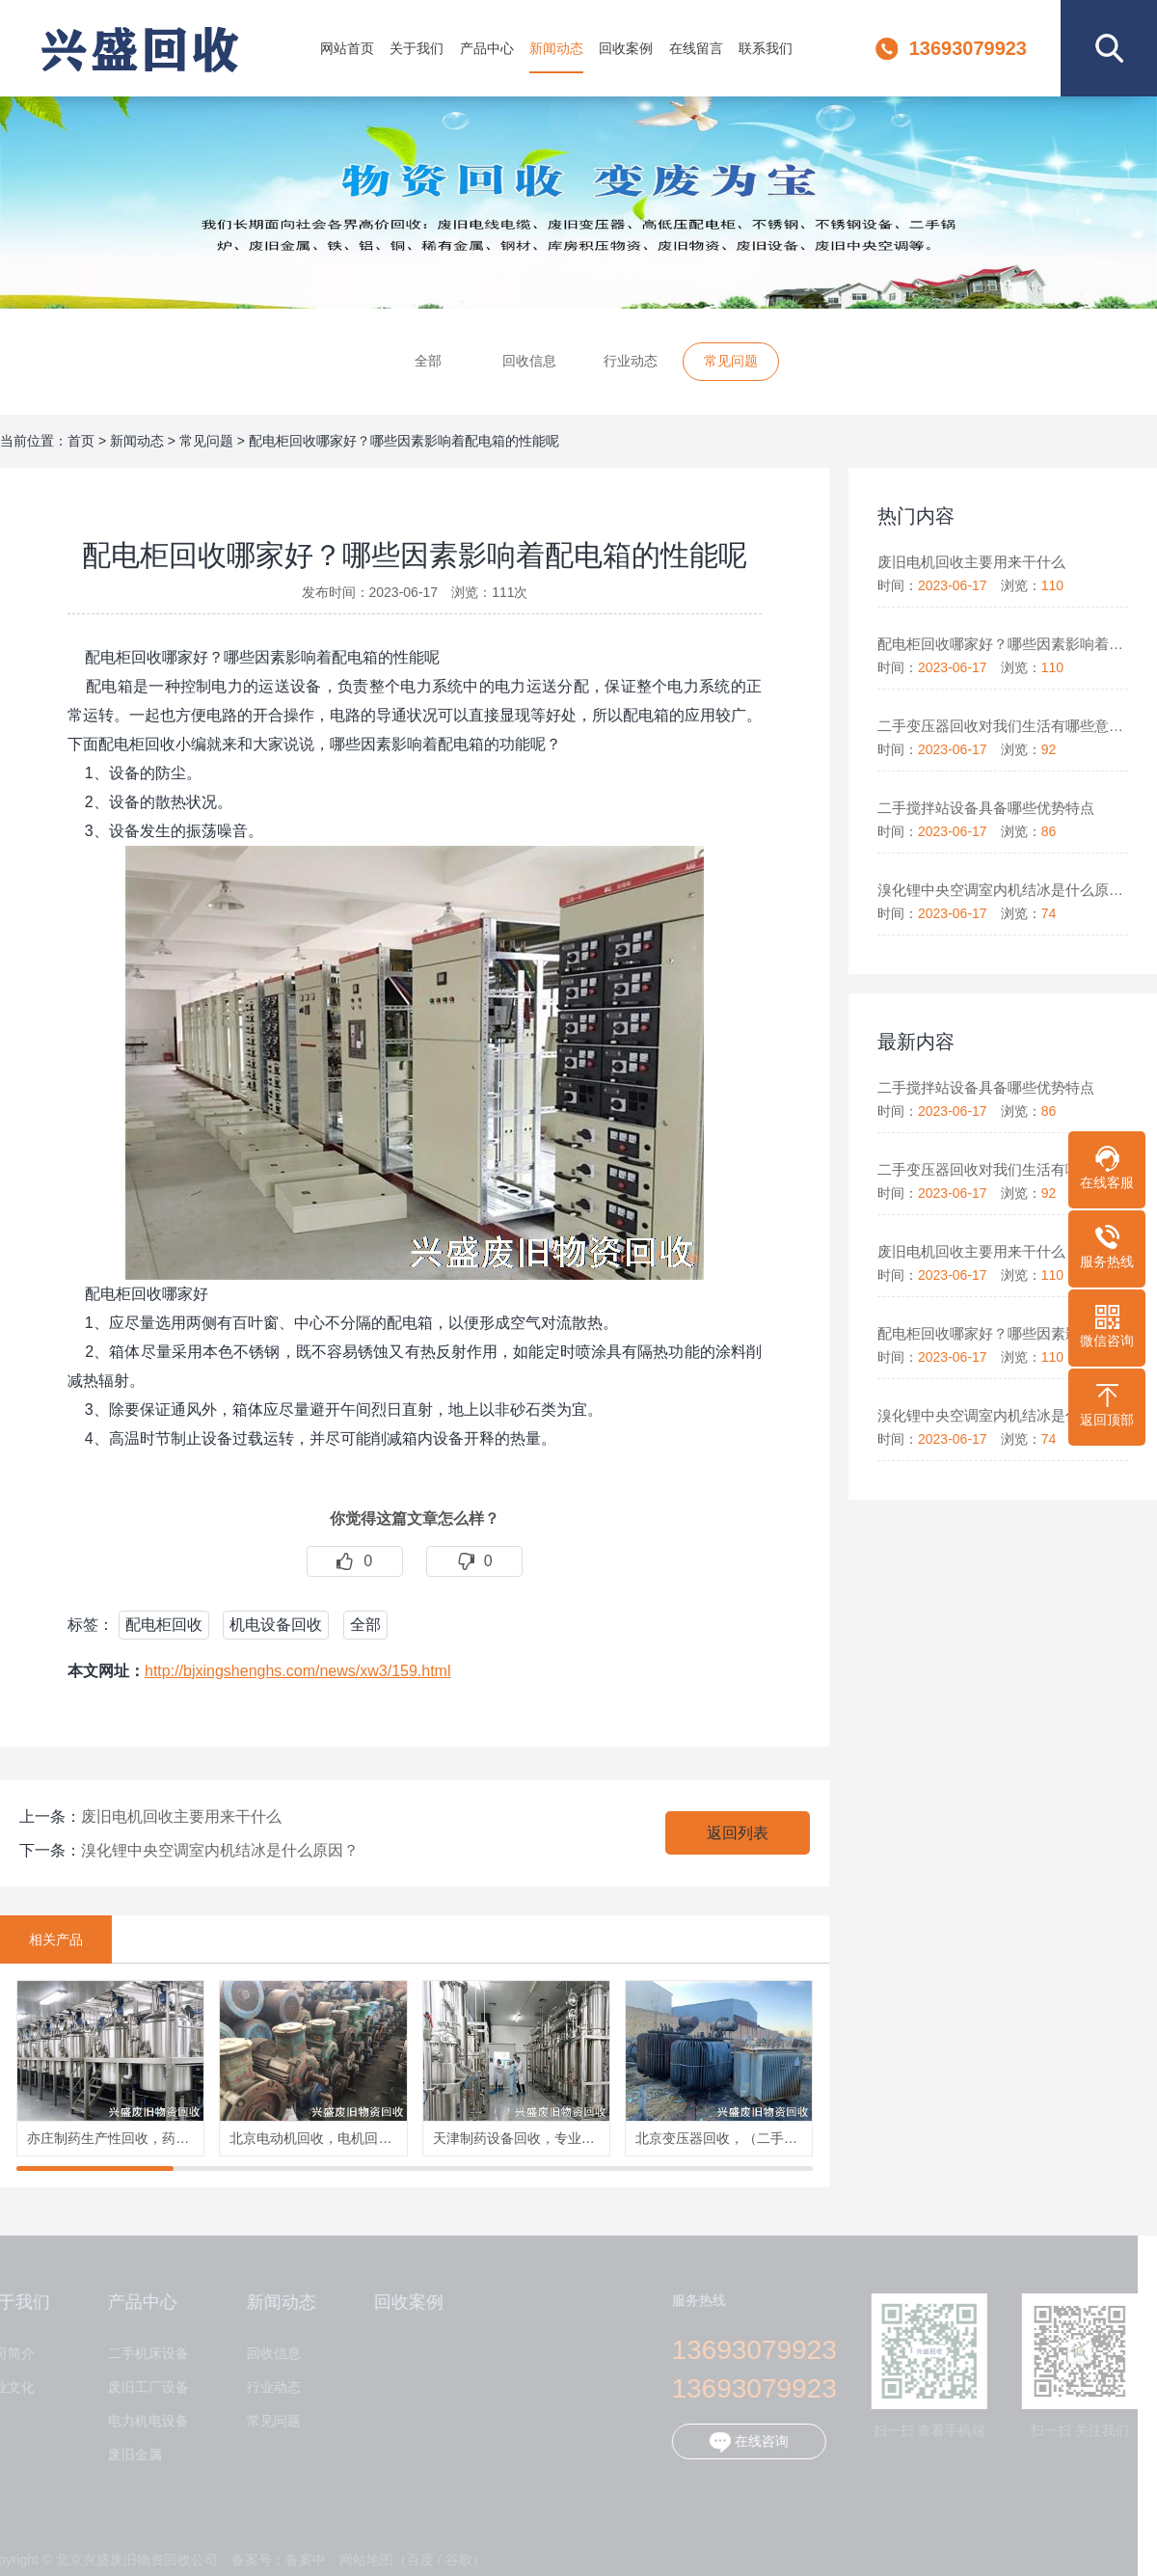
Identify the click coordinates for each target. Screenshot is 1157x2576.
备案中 (297, 2559)
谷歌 (450, 2559)
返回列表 (737, 1833)
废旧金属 (126, 2455)
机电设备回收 (275, 1624)
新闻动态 (556, 48)
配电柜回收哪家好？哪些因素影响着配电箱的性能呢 (404, 440)
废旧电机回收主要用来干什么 (181, 1816)
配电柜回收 (163, 1624)
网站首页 (347, 48)
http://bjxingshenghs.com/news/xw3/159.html (298, 1671)
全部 (428, 363)
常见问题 (731, 363)
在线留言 (696, 48)
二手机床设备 (139, 2353)
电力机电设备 (139, 2421)
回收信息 (529, 363)
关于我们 (417, 48)
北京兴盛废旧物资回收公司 (139, 48)
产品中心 (487, 48)
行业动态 (631, 363)
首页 (80, 440)
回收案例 (626, 48)
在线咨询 (740, 2442)
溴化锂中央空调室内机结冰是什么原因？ (220, 1850)
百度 (411, 2559)
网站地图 (358, 2559)
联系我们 (766, 48)
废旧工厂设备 (139, 2387)
